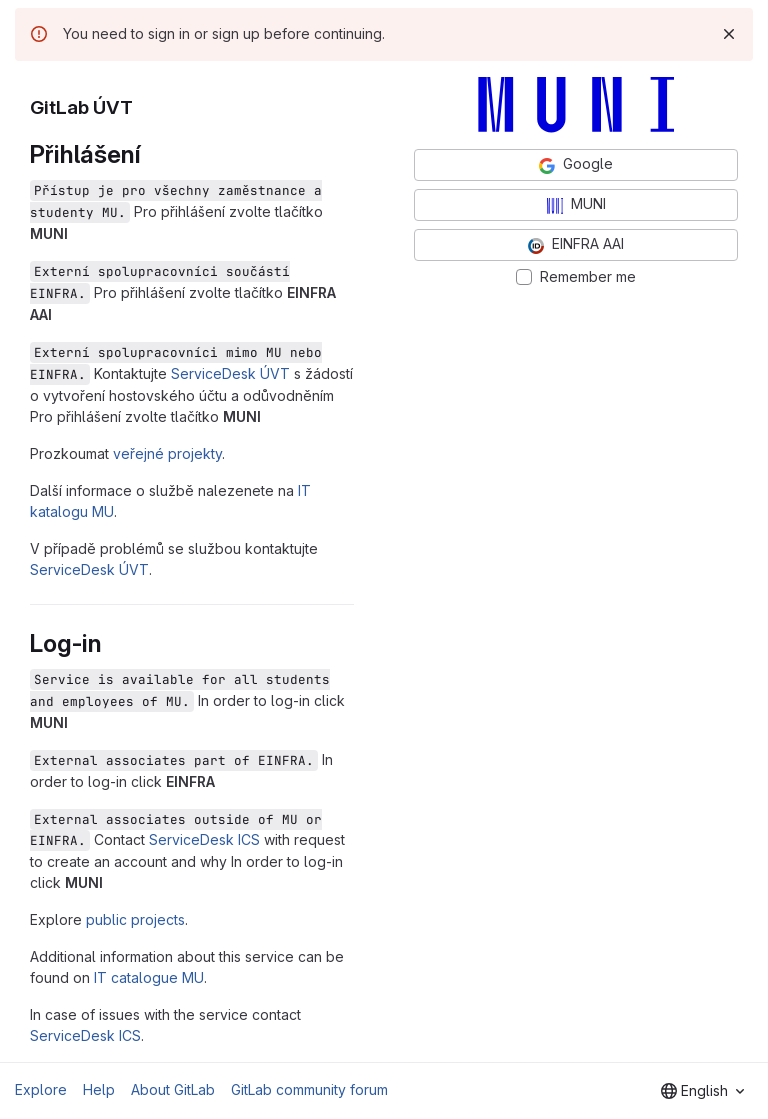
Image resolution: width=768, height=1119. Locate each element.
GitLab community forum (309, 1089)
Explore (41, 1089)
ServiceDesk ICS (204, 839)
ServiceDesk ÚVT (230, 373)
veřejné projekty (167, 453)
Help (99, 1089)
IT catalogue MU (149, 977)
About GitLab (173, 1089)
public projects (135, 919)
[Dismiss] (729, 34)
